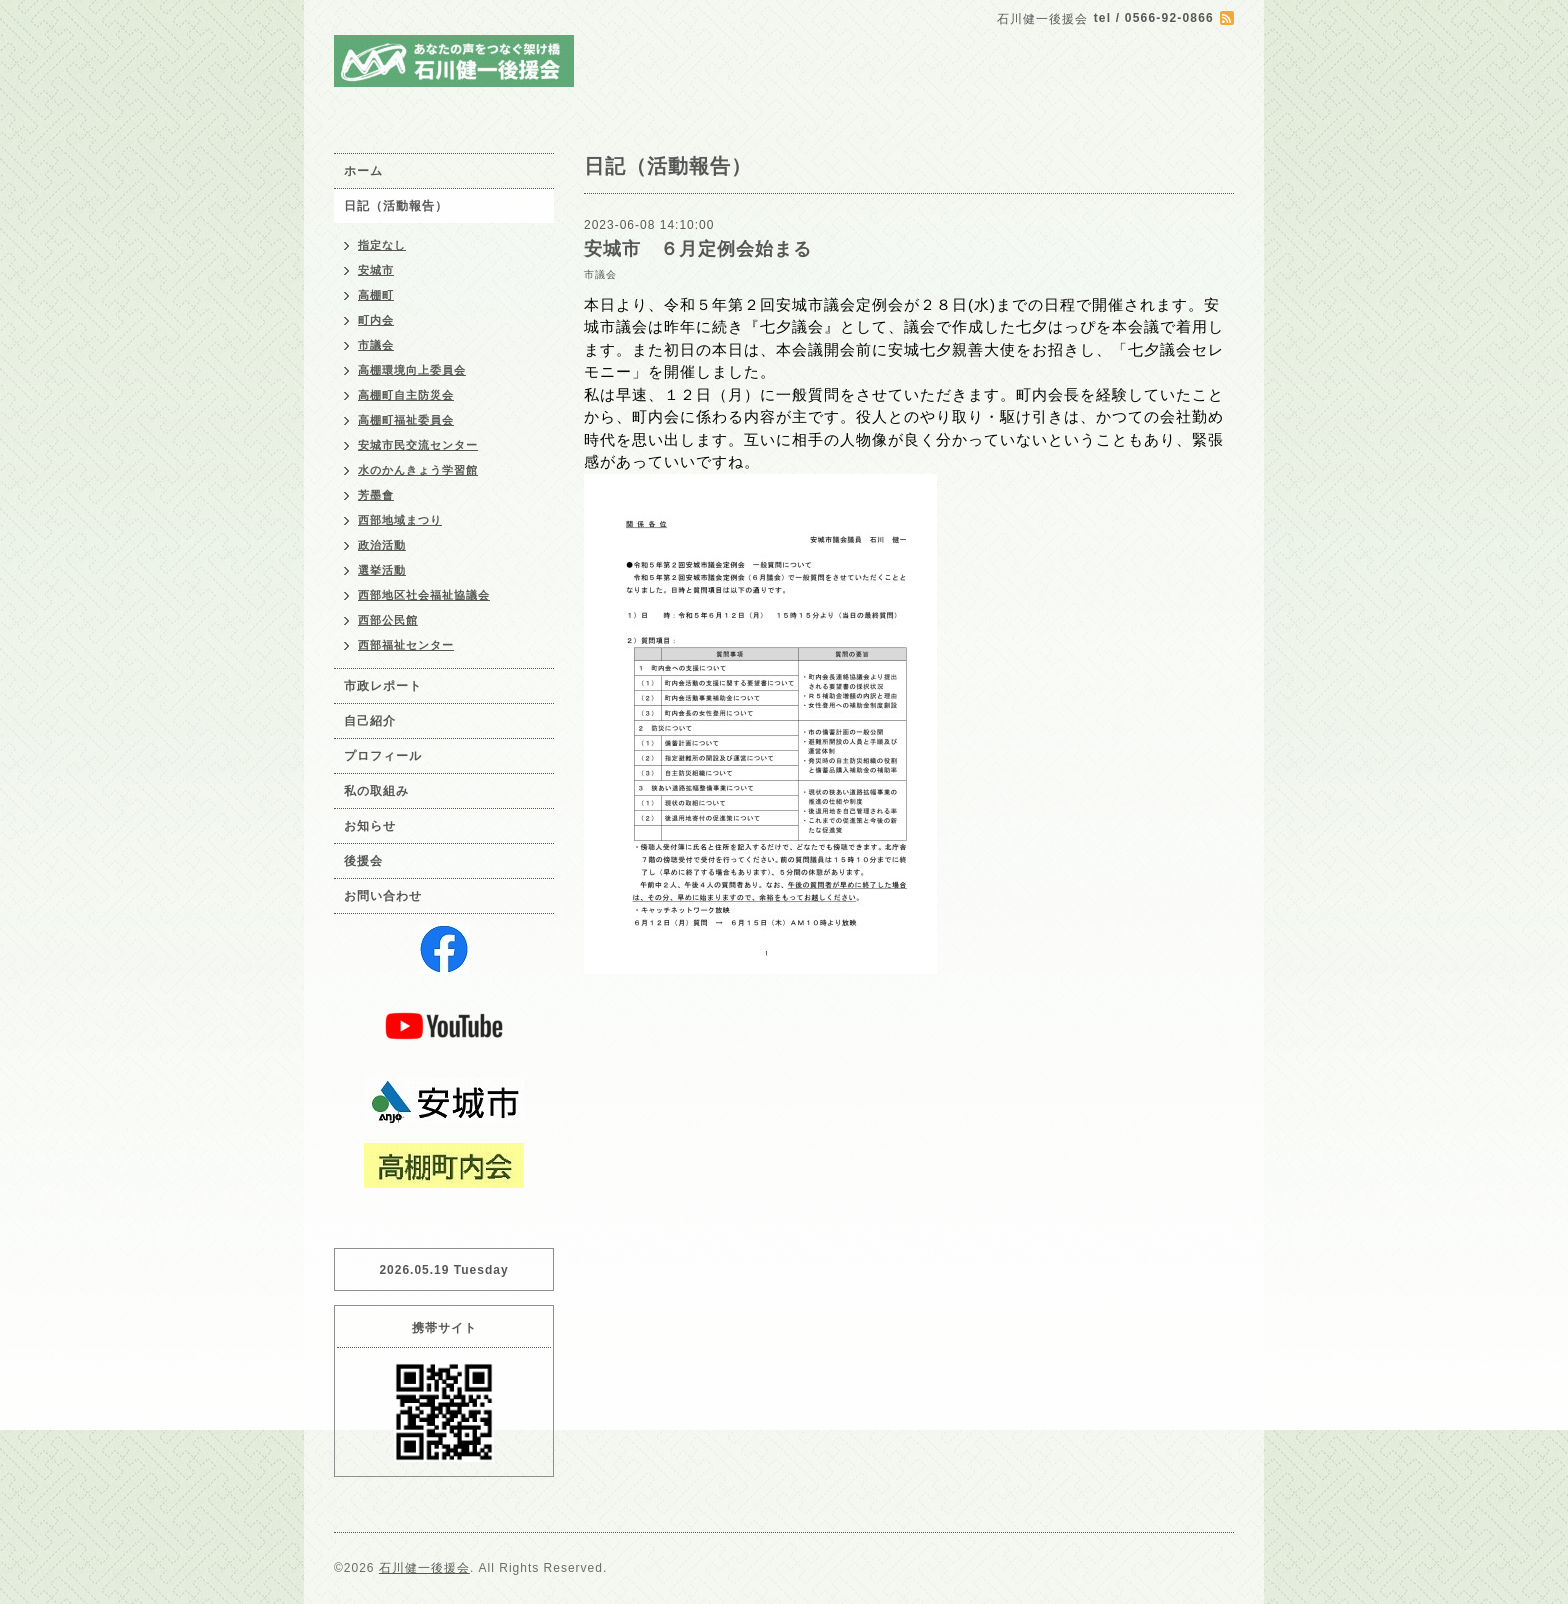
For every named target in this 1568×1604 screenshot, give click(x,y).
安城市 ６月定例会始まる (698, 249)
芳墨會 (376, 495)
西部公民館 (388, 620)
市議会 (600, 274)
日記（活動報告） (396, 206)
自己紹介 (370, 721)
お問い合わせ (383, 896)
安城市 (376, 270)
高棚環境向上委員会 (412, 370)
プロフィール (383, 756)
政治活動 (382, 545)
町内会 (376, 320)
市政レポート (383, 686)
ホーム (363, 171)
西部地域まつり (400, 520)
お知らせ (370, 826)
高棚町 (376, 295)
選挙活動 (382, 570)
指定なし (382, 245)
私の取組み (376, 791)
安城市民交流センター (418, 445)
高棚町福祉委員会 (406, 420)
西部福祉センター (406, 645)
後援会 (363, 861)
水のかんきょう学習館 (418, 470)
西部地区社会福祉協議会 (424, 595)
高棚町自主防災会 (406, 395)
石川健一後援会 (424, 1568)
